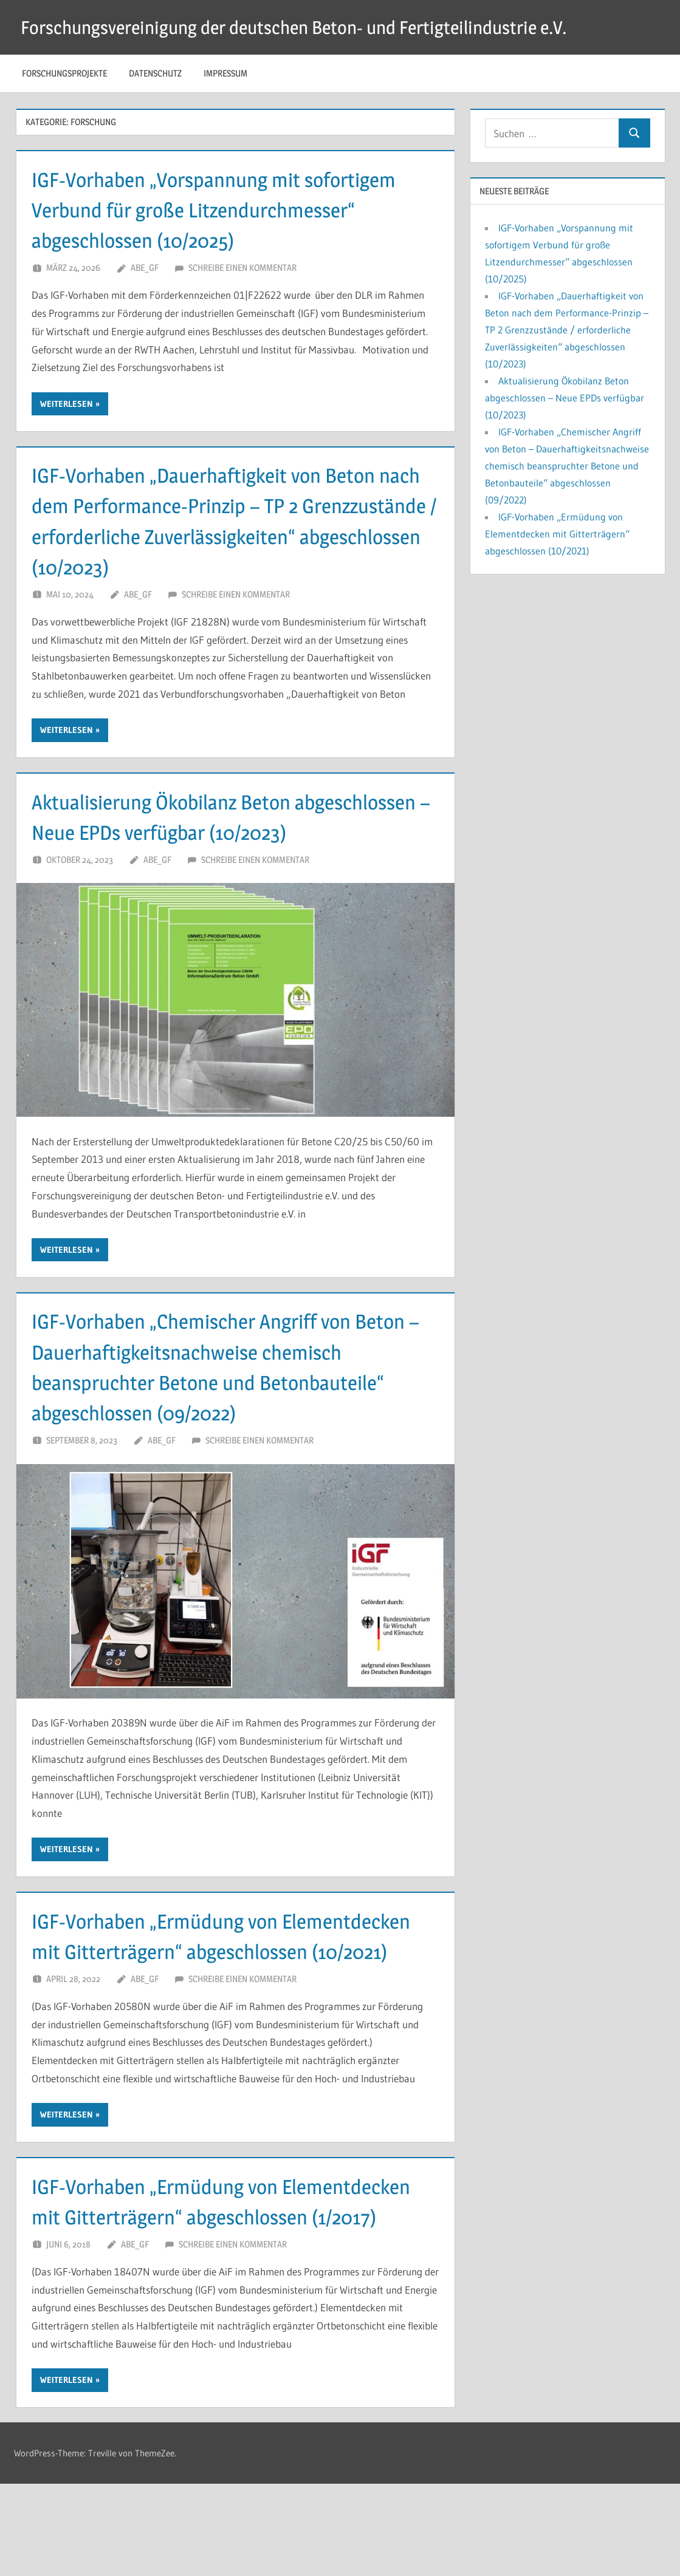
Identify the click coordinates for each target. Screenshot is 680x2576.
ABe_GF (145, 267)
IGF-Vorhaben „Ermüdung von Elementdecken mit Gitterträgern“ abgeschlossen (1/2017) (185, 2278)
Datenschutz (155, 73)
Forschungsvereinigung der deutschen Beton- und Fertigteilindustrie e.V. (312, 27)
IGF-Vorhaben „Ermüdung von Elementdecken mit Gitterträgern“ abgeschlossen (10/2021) (185, 1982)
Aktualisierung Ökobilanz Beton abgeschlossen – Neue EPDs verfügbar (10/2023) (202, 832)
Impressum (225, 73)
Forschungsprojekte (64, 73)
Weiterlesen (66, 403)
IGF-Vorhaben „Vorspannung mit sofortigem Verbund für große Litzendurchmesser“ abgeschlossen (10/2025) (230, 210)
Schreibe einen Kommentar (242, 267)
